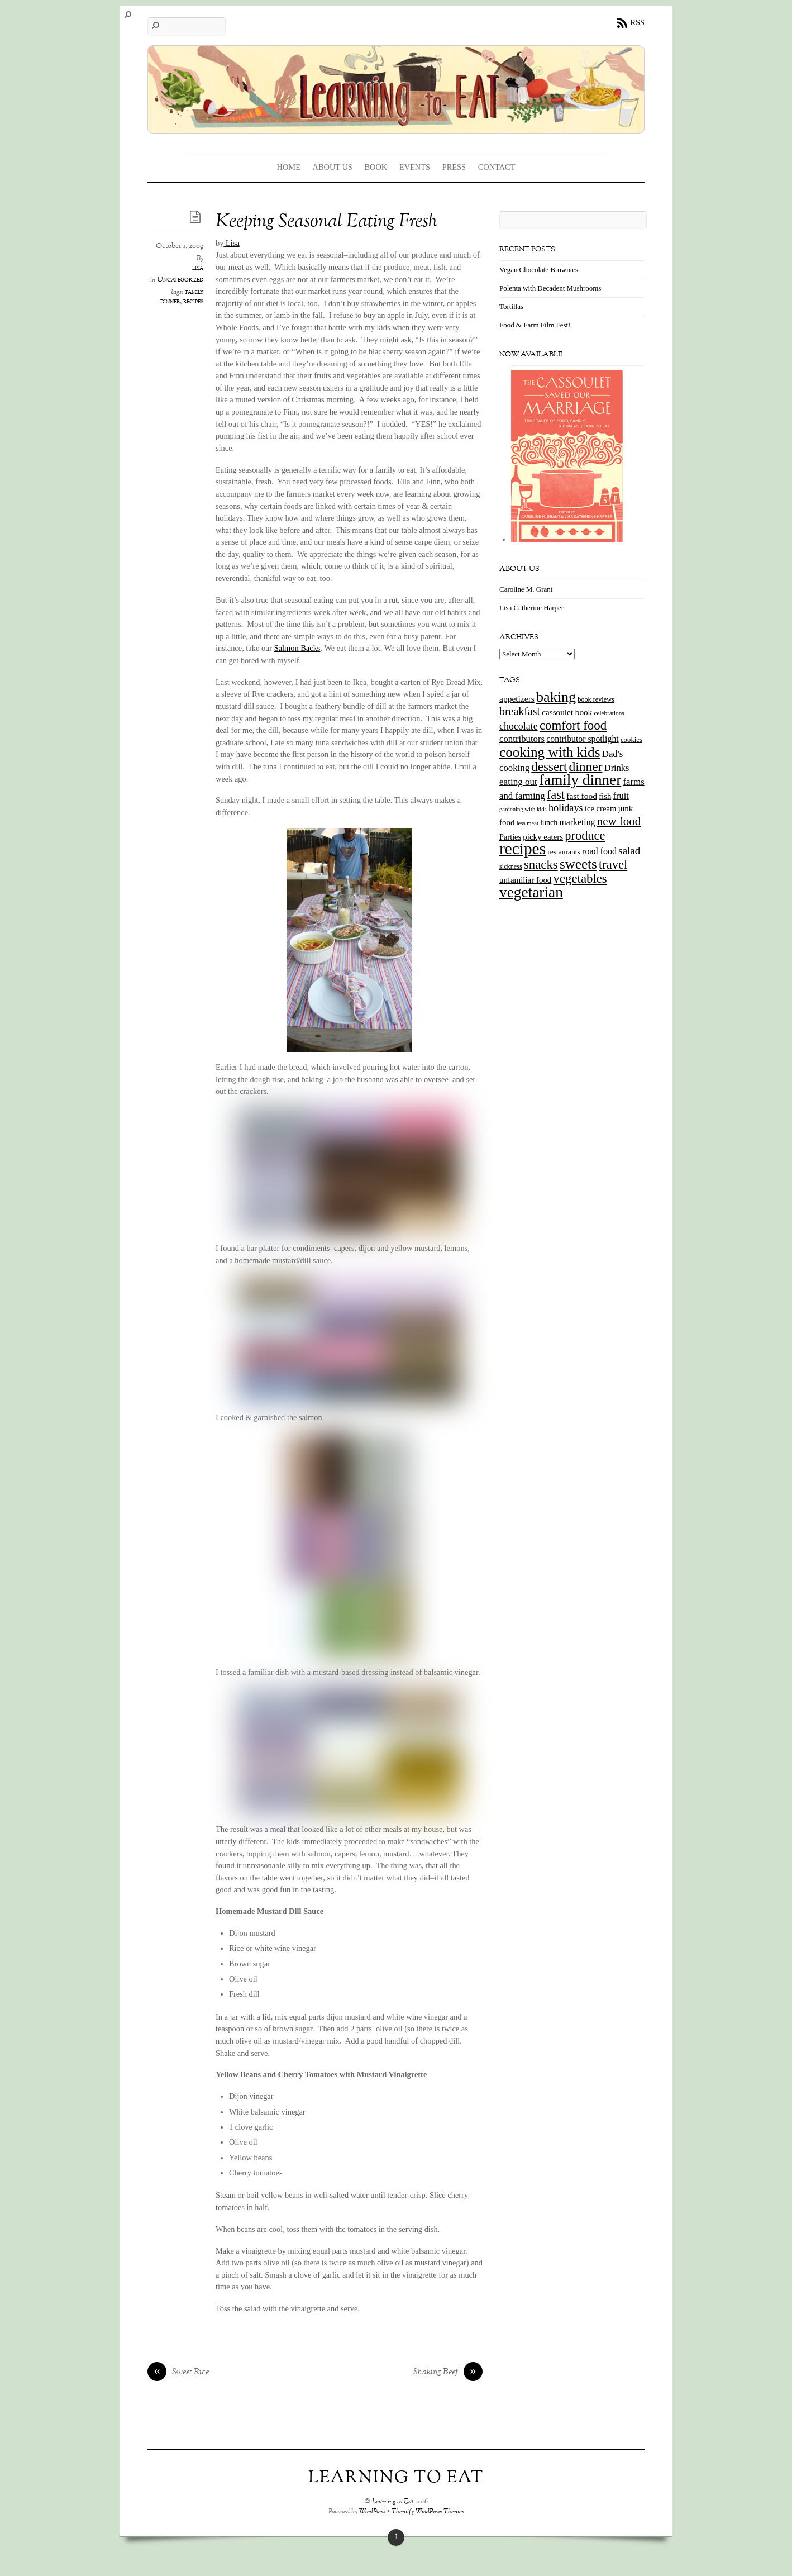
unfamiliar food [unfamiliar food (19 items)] (525, 879)
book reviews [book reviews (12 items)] (596, 699)
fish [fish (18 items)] (605, 796)
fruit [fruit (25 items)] (620, 796)
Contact (497, 167)
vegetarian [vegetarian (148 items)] (531, 892)
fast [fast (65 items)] (556, 795)
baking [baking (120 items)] (556, 697)
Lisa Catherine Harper (531, 607)
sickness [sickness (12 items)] (510, 866)
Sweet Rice (178, 2373)
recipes (193, 302)
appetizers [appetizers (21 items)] (517, 698)
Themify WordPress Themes (428, 2512)
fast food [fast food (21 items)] (581, 796)
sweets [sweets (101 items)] (578, 864)
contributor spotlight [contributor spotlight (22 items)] (582, 739)
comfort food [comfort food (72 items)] (573, 725)
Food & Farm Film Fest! (534, 325)
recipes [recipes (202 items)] (522, 849)
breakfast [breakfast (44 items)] (519, 711)
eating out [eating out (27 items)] (518, 782)
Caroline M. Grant (525, 589)
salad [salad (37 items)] (629, 850)
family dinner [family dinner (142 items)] (580, 780)
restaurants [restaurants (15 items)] (563, 851)
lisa (197, 268)
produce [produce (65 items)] (585, 835)
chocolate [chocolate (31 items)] (518, 726)
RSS (637, 22)
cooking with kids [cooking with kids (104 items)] (549, 752)
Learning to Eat (393, 2502)
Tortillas (511, 306)
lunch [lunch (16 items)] (548, 822)
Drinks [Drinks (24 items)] (616, 768)
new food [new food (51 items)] (619, 821)
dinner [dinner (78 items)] (586, 766)
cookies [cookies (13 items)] (631, 740)
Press (454, 167)
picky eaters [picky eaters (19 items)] (543, 836)
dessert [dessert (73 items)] (549, 766)
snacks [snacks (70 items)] (541, 865)
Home (288, 167)
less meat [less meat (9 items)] (527, 823)
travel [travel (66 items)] (613, 865)
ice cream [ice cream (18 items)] (600, 808)
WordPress (372, 2512)
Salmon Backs (297, 648)
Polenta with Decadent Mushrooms (550, 288)
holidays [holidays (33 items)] (565, 807)
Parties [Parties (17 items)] (510, 836)
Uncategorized (180, 280)
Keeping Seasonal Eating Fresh (326, 222)
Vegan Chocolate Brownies (538, 269)
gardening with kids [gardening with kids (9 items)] (523, 809)
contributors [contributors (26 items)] (522, 739)
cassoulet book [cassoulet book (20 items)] (567, 712)
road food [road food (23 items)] (599, 851)
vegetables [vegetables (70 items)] (580, 878)
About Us (332, 167)
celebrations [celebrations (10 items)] (609, 713)
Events (414, 167)
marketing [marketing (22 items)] (577, 822)
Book (375, 167)
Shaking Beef (448, 2373)
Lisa (231, 243)
